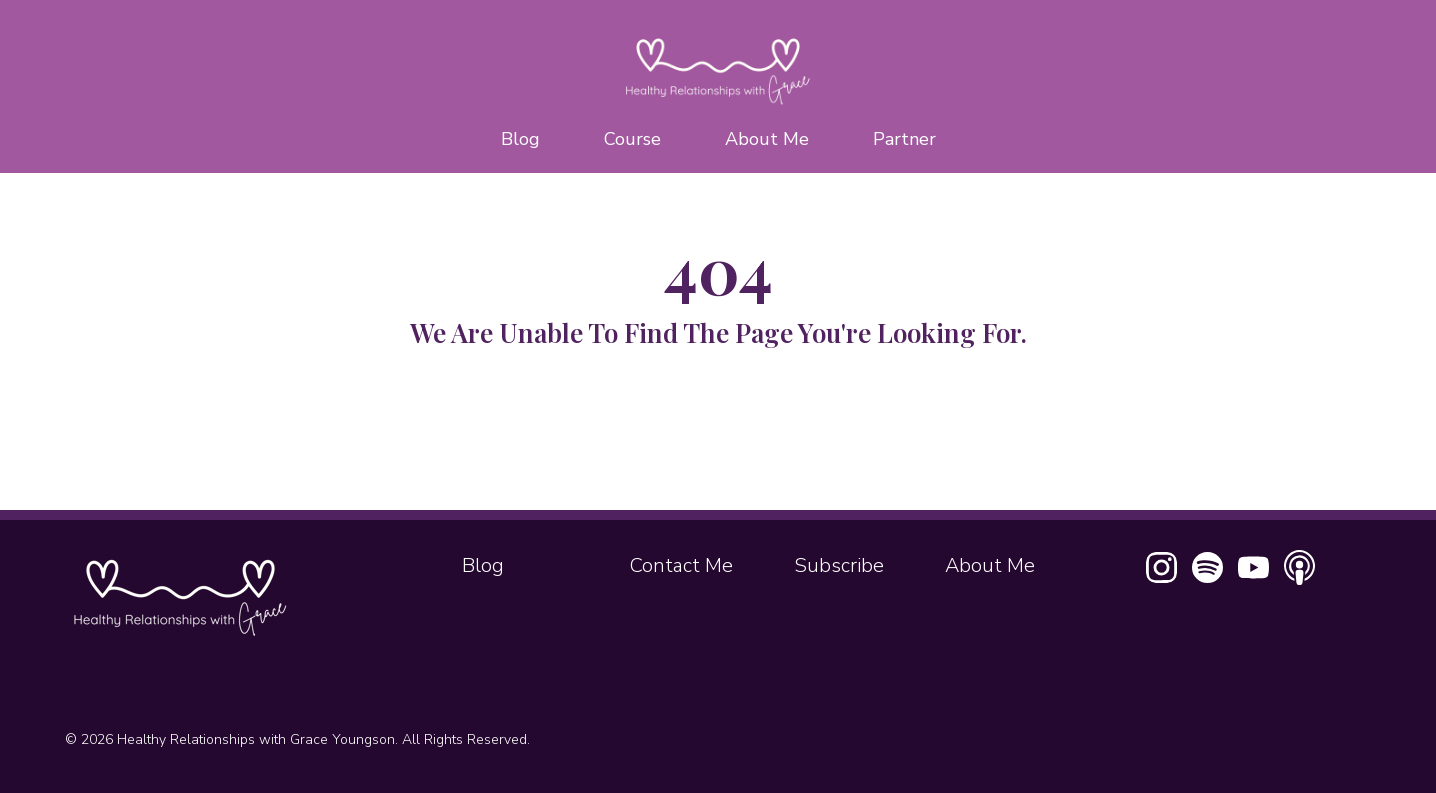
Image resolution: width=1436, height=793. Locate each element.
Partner (904, 139)
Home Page (718, 434)
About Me (767, 139)
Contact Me (681, 565)
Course (632, 139)
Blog (520, 139)
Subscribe (839, 565)
